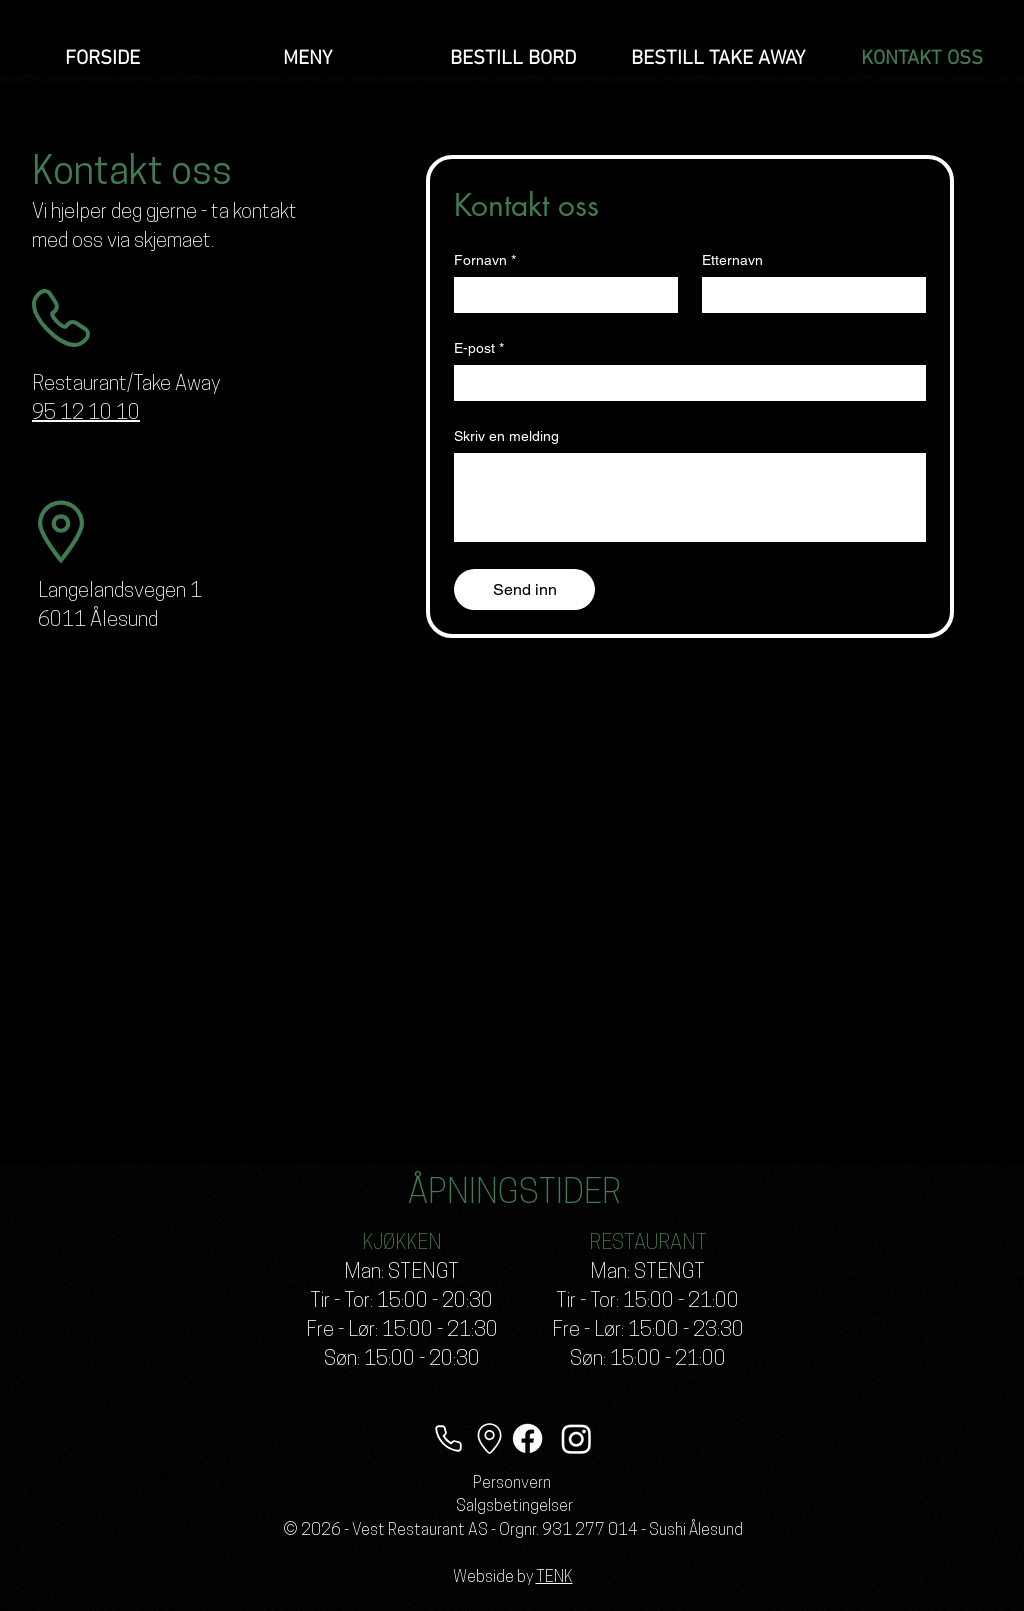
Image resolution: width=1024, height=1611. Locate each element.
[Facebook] (527, 1438)
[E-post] (684, 383)
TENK (554, 1578)
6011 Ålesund (98, 621)
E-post (479, 348)
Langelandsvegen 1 (120, 592)
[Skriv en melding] (690, 497)
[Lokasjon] (489, 1438)
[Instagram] (576, 1438)
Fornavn (485, 260)
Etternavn (732, 260)
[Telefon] (448, 1438)
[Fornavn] (560, 295)
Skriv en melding (506, 436)
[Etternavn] (808, 295)
